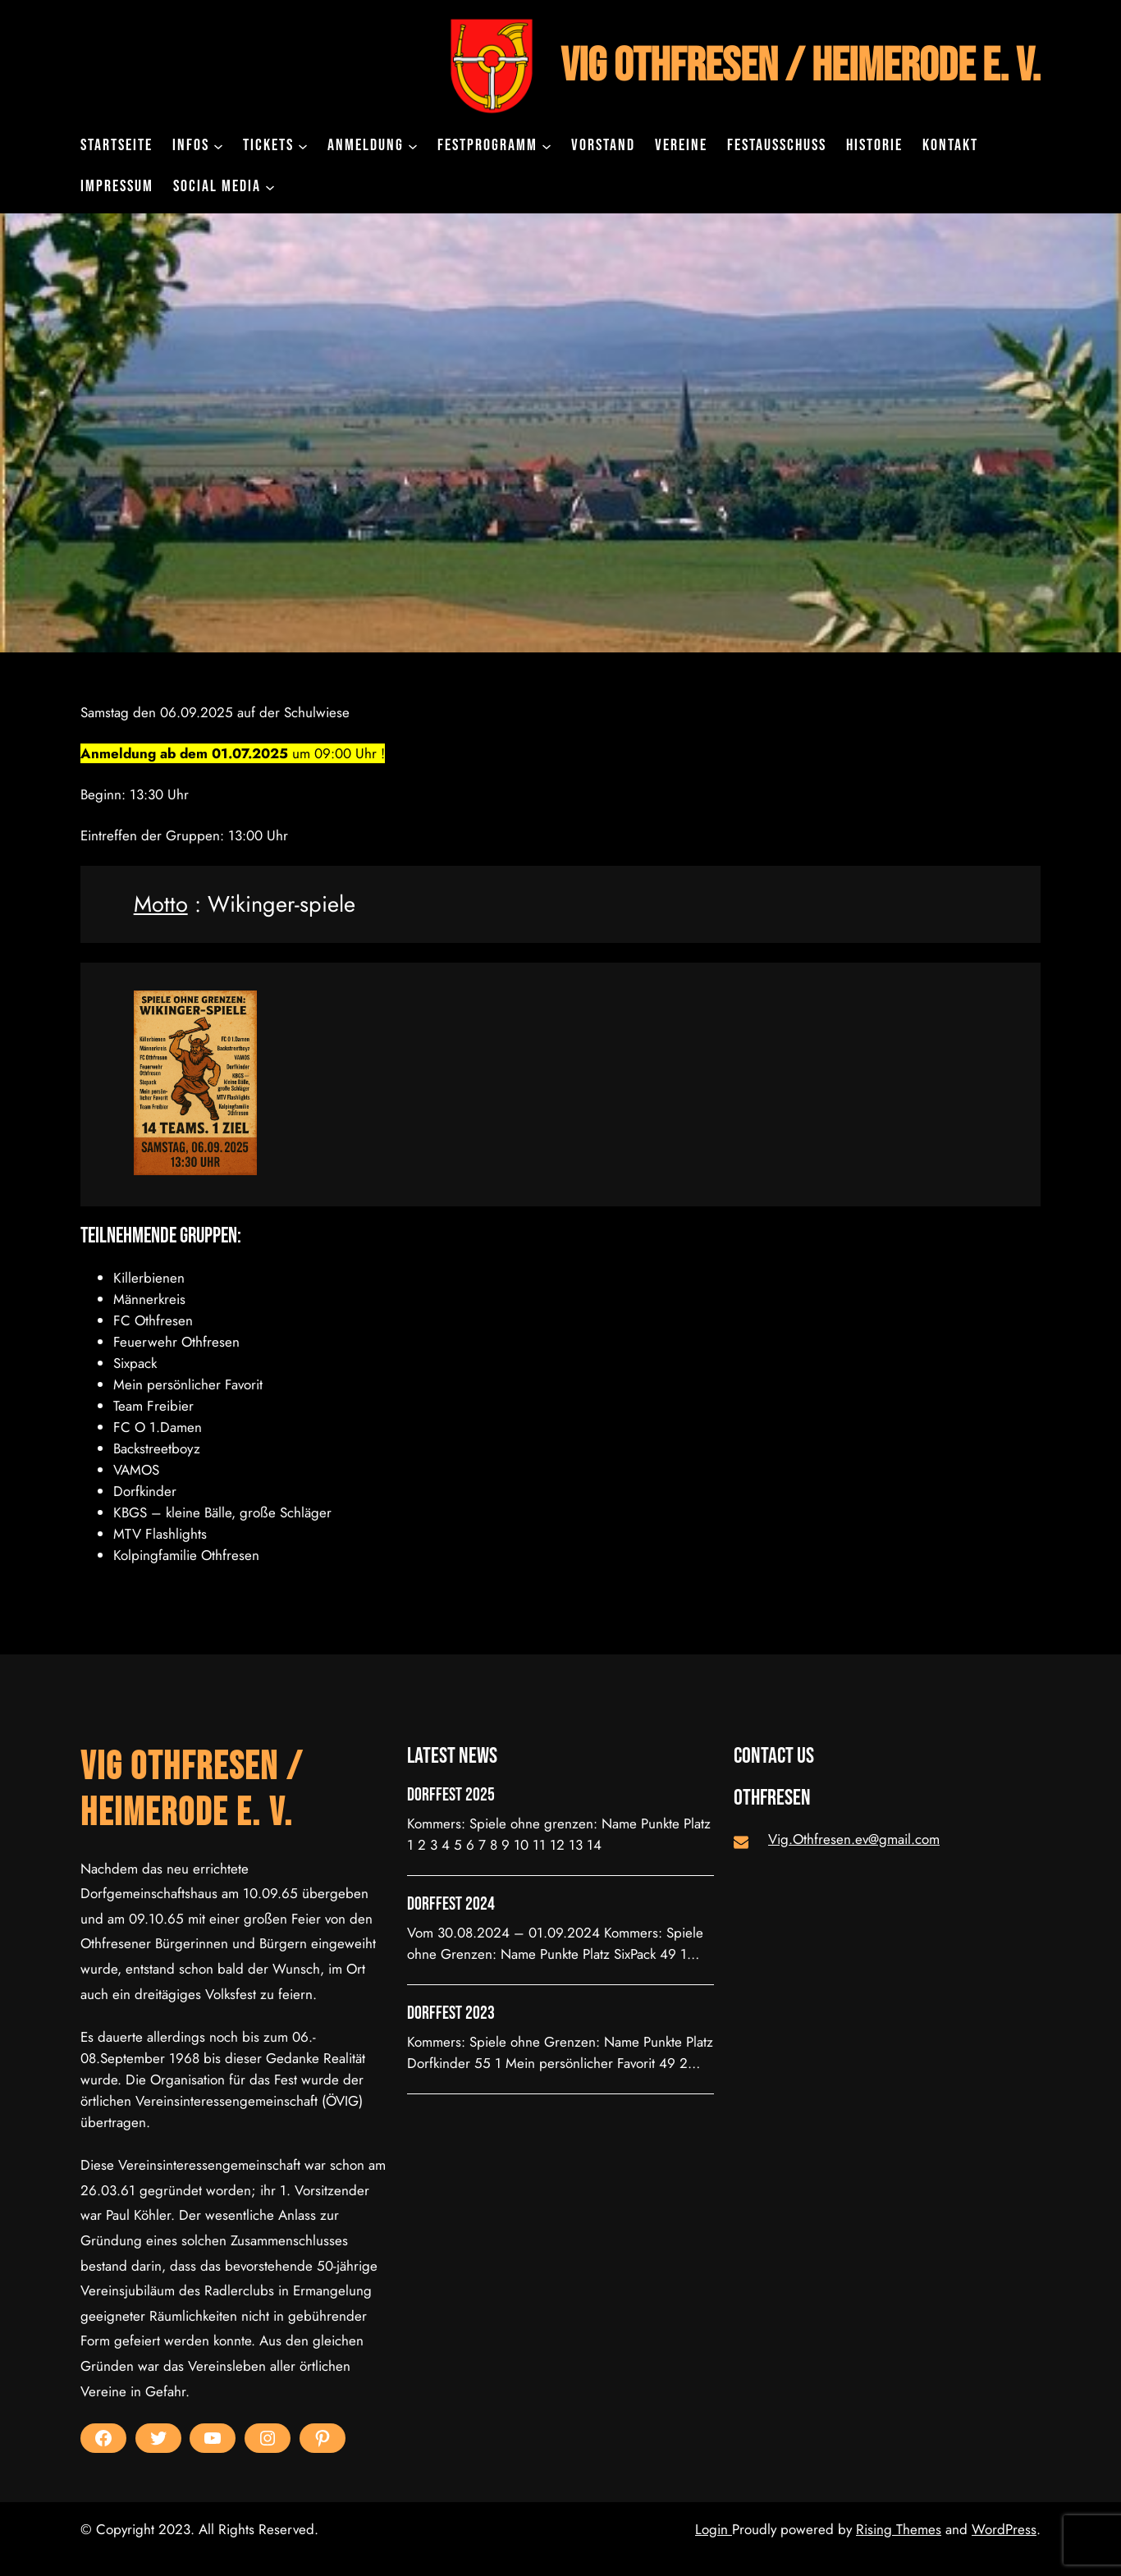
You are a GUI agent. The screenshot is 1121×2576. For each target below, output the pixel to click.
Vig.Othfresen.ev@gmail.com (854, 1839)
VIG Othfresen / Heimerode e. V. (800, 66)
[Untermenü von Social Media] (270, 186)
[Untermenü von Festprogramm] (546, 145)
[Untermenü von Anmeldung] (413, 145)
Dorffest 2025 (451, 1796)
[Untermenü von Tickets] (303, 145)
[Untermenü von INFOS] (218, 145)
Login (713, 2529)
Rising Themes (898, 2529)
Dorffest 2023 (451, 2014)
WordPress (1004, 2529)
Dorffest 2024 (451, 1905)
